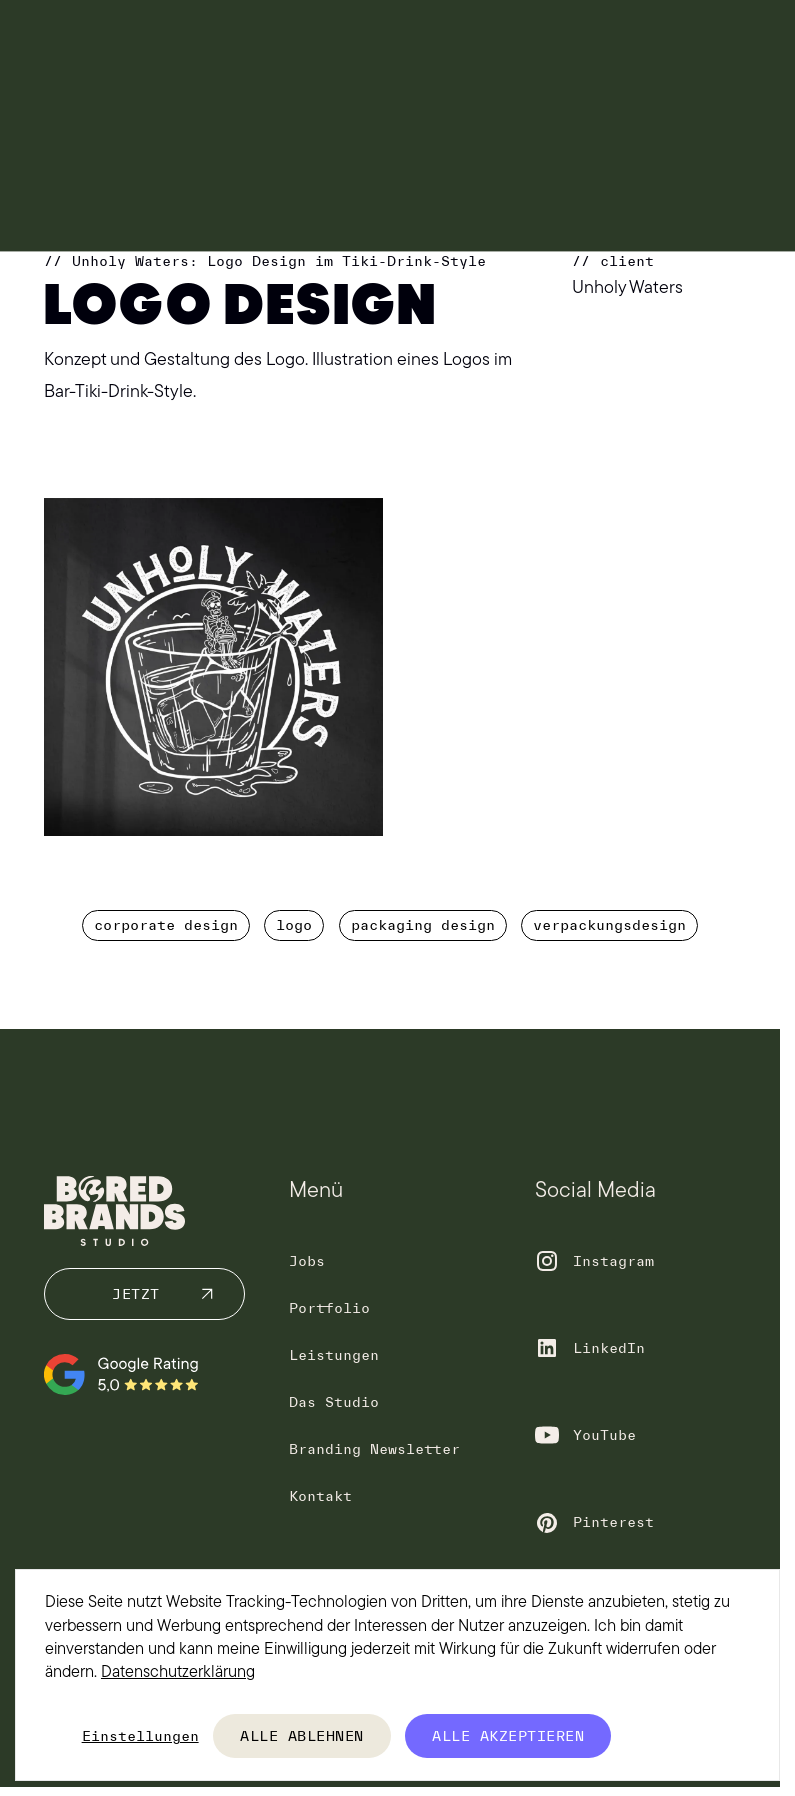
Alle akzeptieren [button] (508, 1736)
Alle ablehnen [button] (302, 1736)
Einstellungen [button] (140, 1736)
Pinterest (613, 1522)
